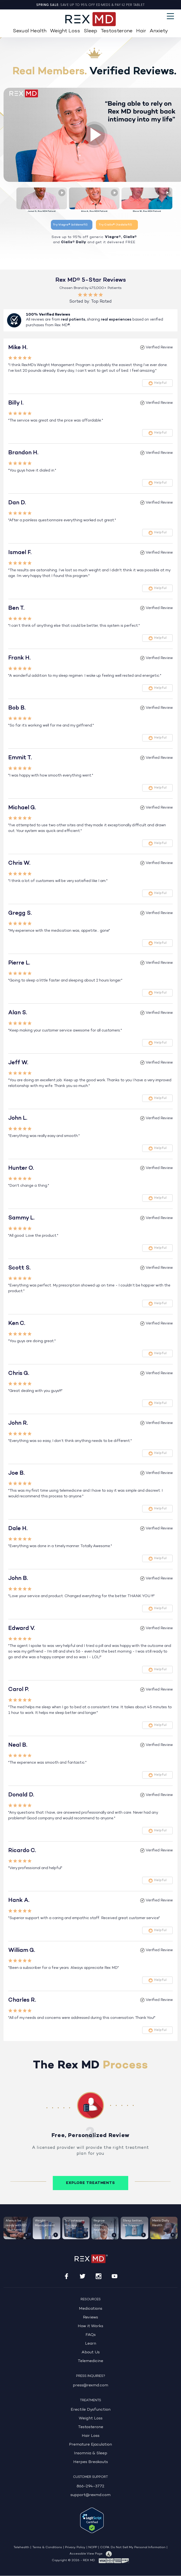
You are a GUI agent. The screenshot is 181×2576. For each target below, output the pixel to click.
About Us (91, 2352)
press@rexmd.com (90, 2385)
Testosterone (116, 31)
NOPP (92, 2547)
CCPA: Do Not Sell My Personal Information (132, 2547)
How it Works (90, 2326)
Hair (141, 31)
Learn (90, 2343)
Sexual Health (29, 31)
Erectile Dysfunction (91, 2409)
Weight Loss (65, 31)
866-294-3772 (90, 2486)
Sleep (90, 31)
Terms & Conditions (47, 2547)
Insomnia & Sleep (90, 2453)
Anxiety (159, 31)
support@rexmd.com (90, 2495)
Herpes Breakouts (90, 2462)
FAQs (91, 2335)
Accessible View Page (86, 2554)
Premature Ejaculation (90, 2444)
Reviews (90, 2317)
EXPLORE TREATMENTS (90, 2183)
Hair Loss (90, 2435)
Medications (90, 2308)
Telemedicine (90, 2361)
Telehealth (21, 2547)
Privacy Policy (75, 2547)
